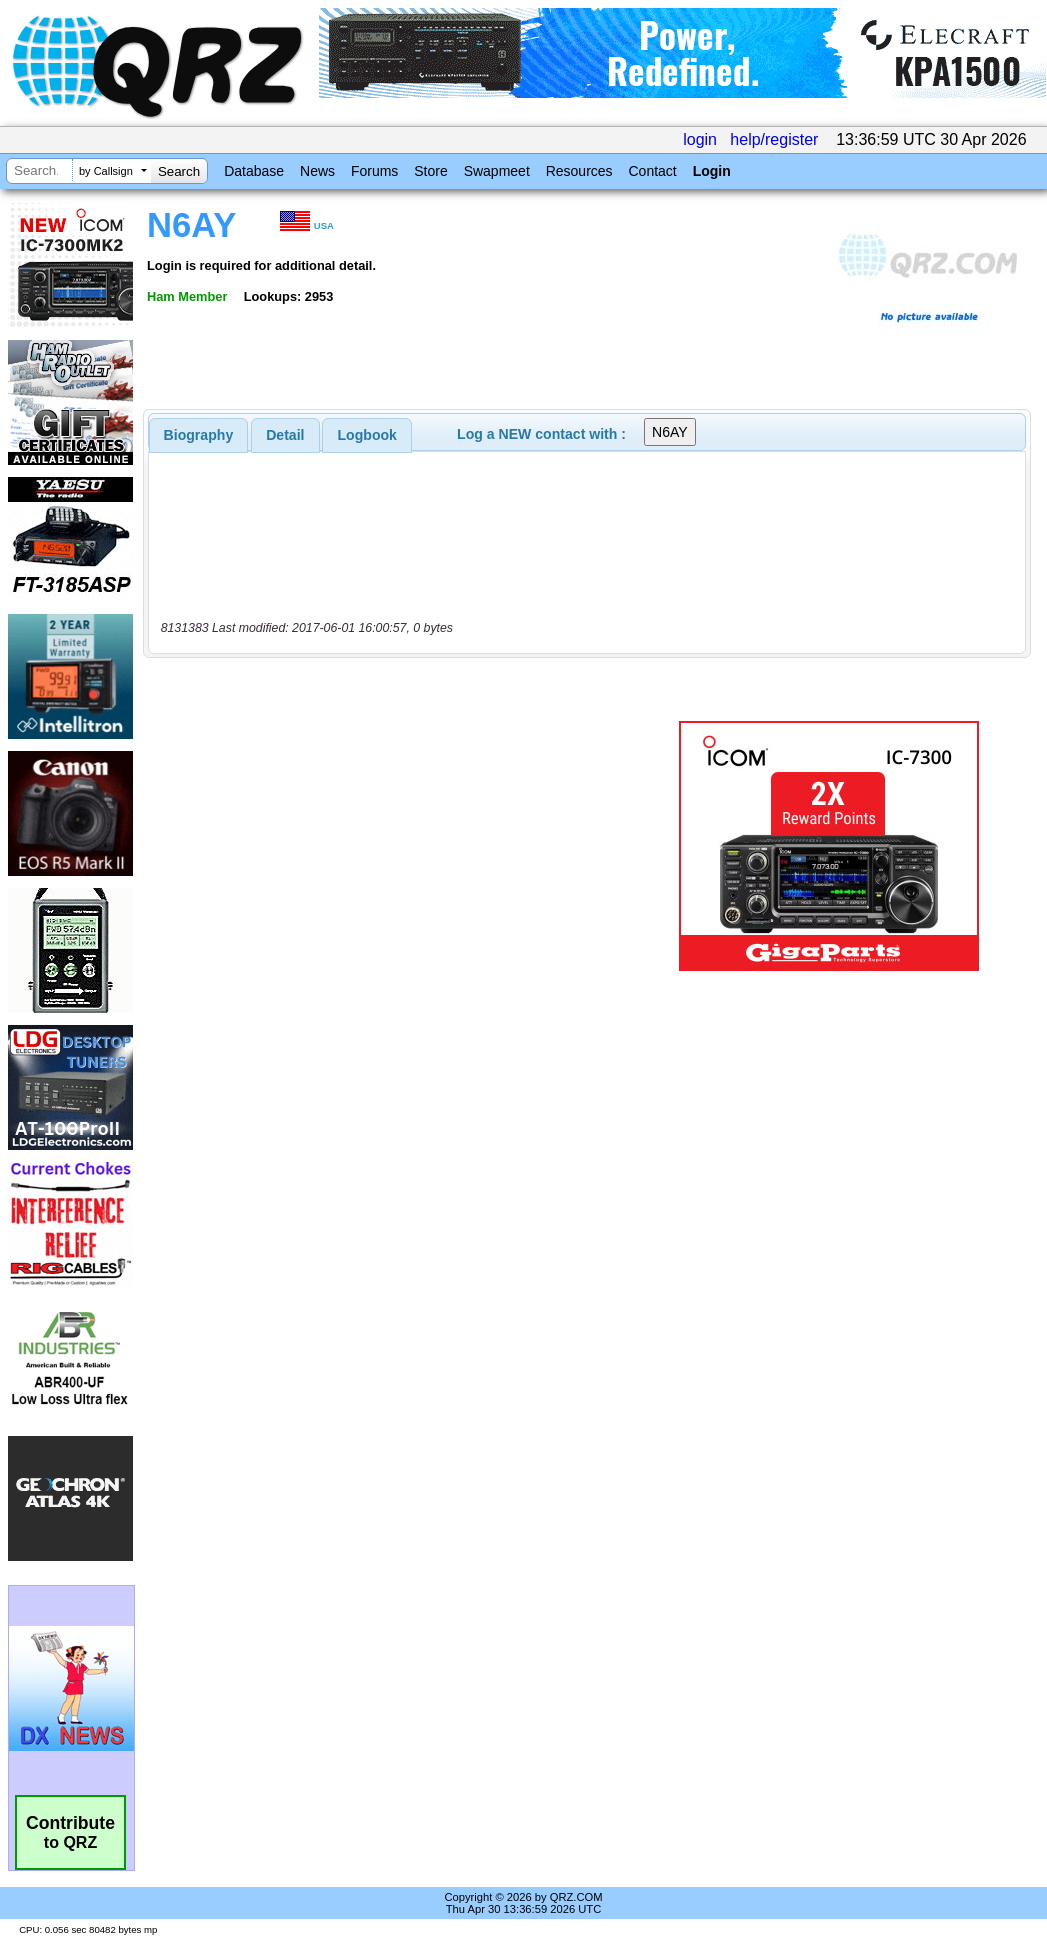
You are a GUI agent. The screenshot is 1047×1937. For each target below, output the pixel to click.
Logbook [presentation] (367, 435)
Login (712, 171)
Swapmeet (497, 171)
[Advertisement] (401, 846)
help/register (774, 139)
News (317, 171)
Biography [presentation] (199, 435)
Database (254, 171)
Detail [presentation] (285, 435)
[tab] (199, 435)
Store (430, 171)
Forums (374, 171)
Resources (579, 171)
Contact (652, 171)
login (700, 139)
